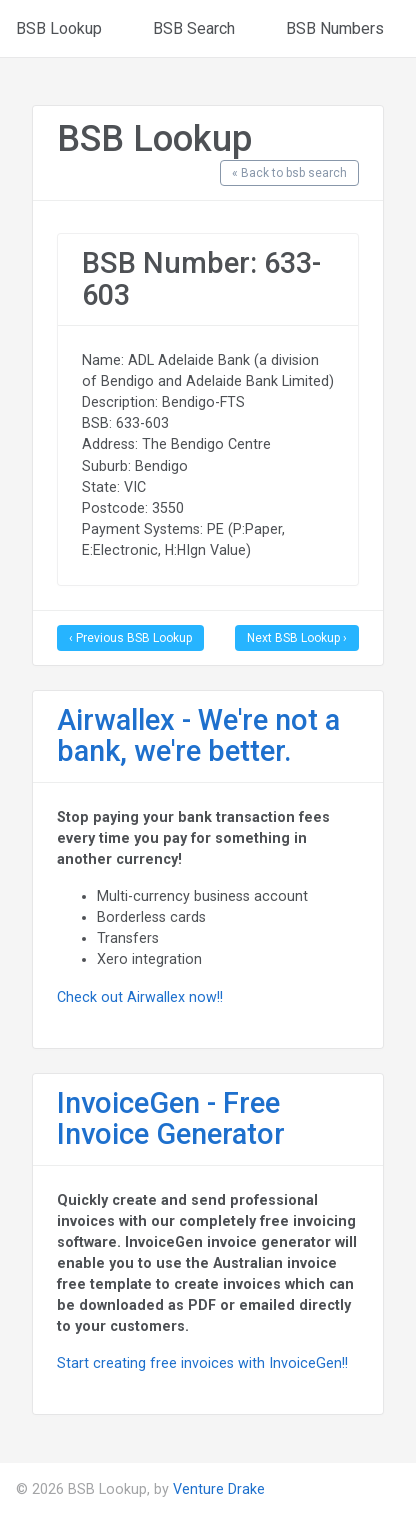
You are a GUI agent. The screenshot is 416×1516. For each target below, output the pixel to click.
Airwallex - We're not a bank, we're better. (198, 736)
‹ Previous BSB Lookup (130, 638)
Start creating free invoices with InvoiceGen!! (202, 1363)
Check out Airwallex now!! (140, 997)
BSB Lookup (59, 28)
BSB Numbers (335, 28)
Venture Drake (219, 1489)
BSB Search (194, 28)
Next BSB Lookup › (297, 638)
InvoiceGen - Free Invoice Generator (171, 1119)
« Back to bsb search (289, 173)
